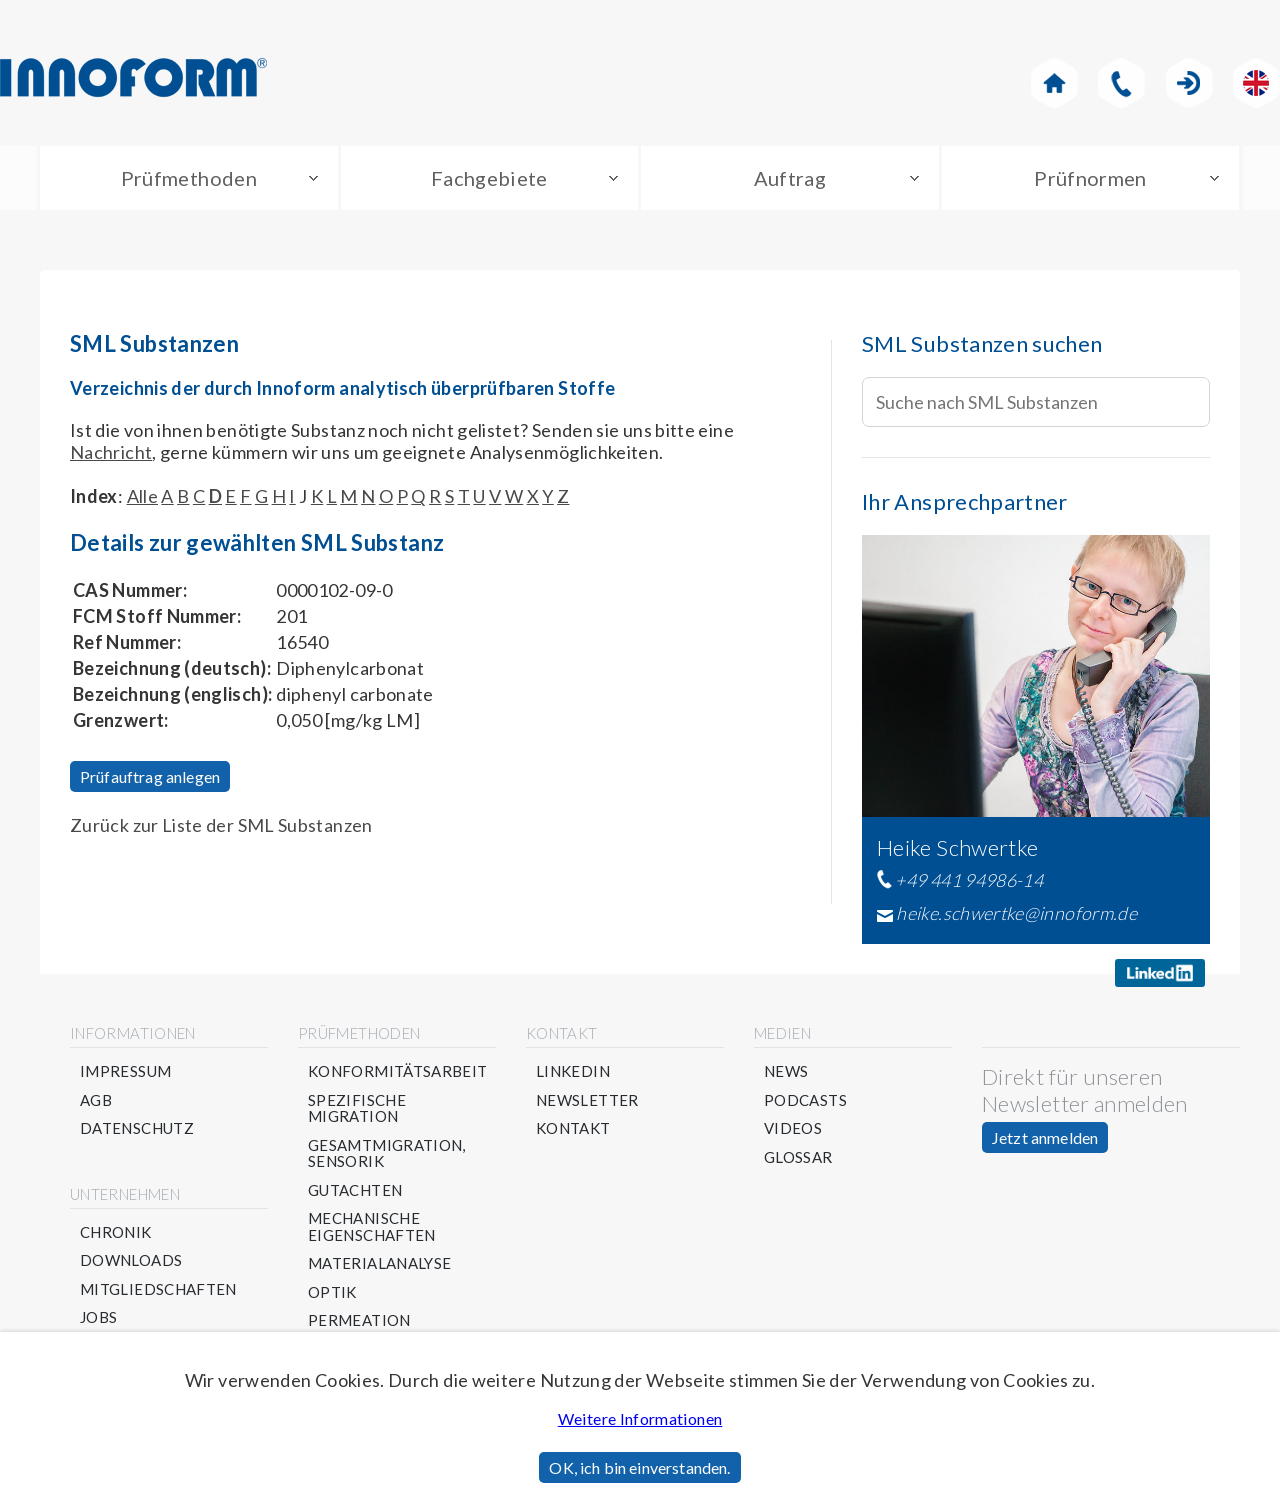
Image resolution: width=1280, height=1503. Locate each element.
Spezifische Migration (357, 1108)
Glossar (798, 1157)
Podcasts (805, 1100)
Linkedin (573, 1071)
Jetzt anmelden (1045, 1137)
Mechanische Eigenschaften (372, 1226)
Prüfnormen (1090, 178)
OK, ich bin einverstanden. (639, 1467)
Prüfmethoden (189, 178)
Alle (142, 496)
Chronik (116, 1232)
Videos (793, 1128)
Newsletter (587, 1100)
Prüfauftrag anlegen (150, 776)
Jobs (98, 1317)
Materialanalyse (379, 1263)
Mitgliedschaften (158, 1289)
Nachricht (111, 452)
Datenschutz (137, 1128)
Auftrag (790, 178)
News (786, 1071)
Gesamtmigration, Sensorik (387, 1153)
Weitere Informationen (640, 1418)
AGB (96, 1100)
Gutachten (355, 1190)
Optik (332, 1292)
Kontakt (573, 1128)
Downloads (131, 1260)
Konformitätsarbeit (397, 1071)
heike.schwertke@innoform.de (1016, 913)
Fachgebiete (489, 178)
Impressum (125, 1071)
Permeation (359, 1320)
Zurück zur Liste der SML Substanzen (221, 825)
